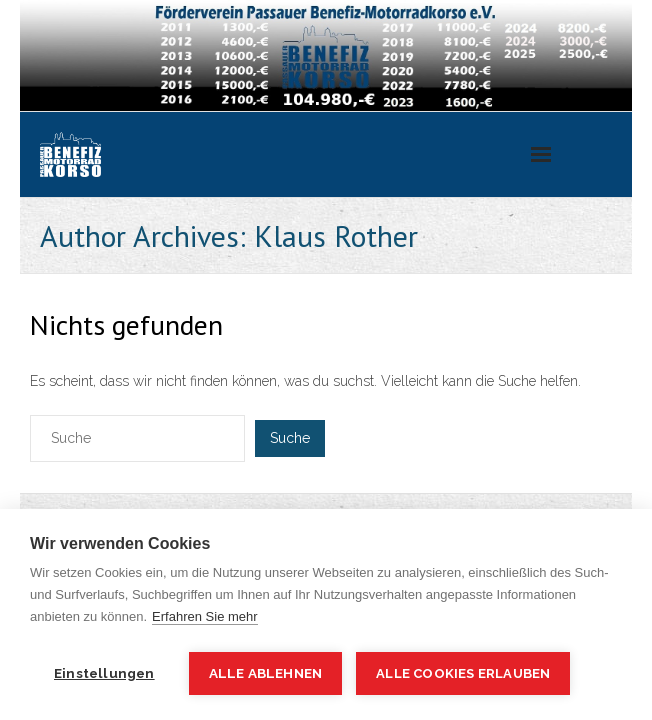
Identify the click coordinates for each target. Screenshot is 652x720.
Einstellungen (104, 673)
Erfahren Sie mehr (205, 616)
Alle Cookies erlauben (463, 673)
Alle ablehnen (266, 673)
